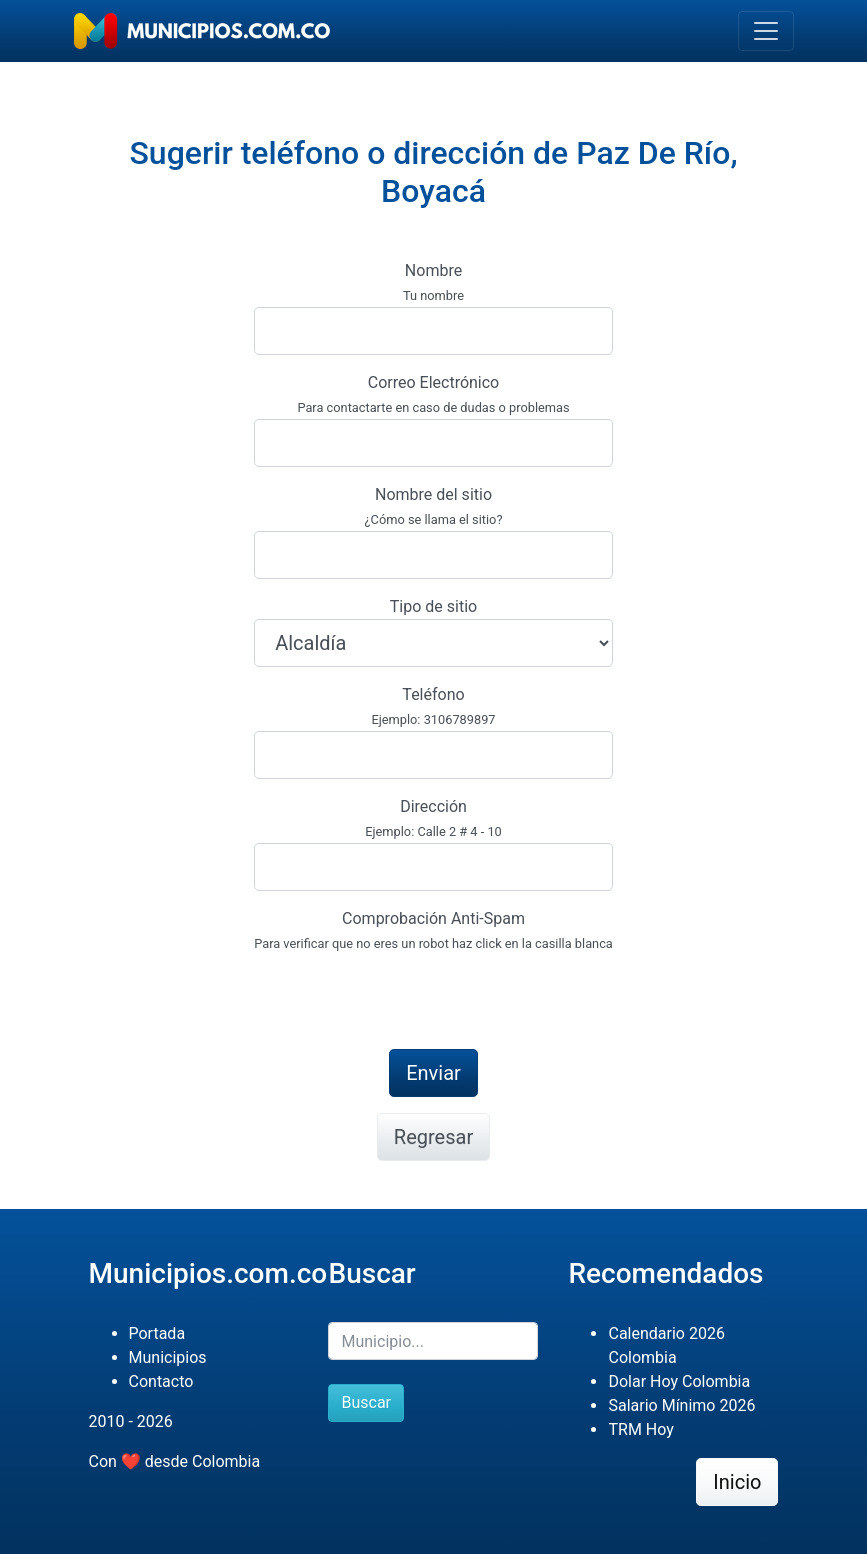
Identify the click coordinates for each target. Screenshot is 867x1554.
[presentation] (406, 994)
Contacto (161, 1381)
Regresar (433, 1137)
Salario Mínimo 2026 (681, 1405)
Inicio (737, 1482)
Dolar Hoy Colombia (679, 1381)
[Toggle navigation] (766, 31)
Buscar (366, 1402)
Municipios (168, 1357)
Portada (157, 1333)
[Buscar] (433, 1341)
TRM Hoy (640, 1429)
